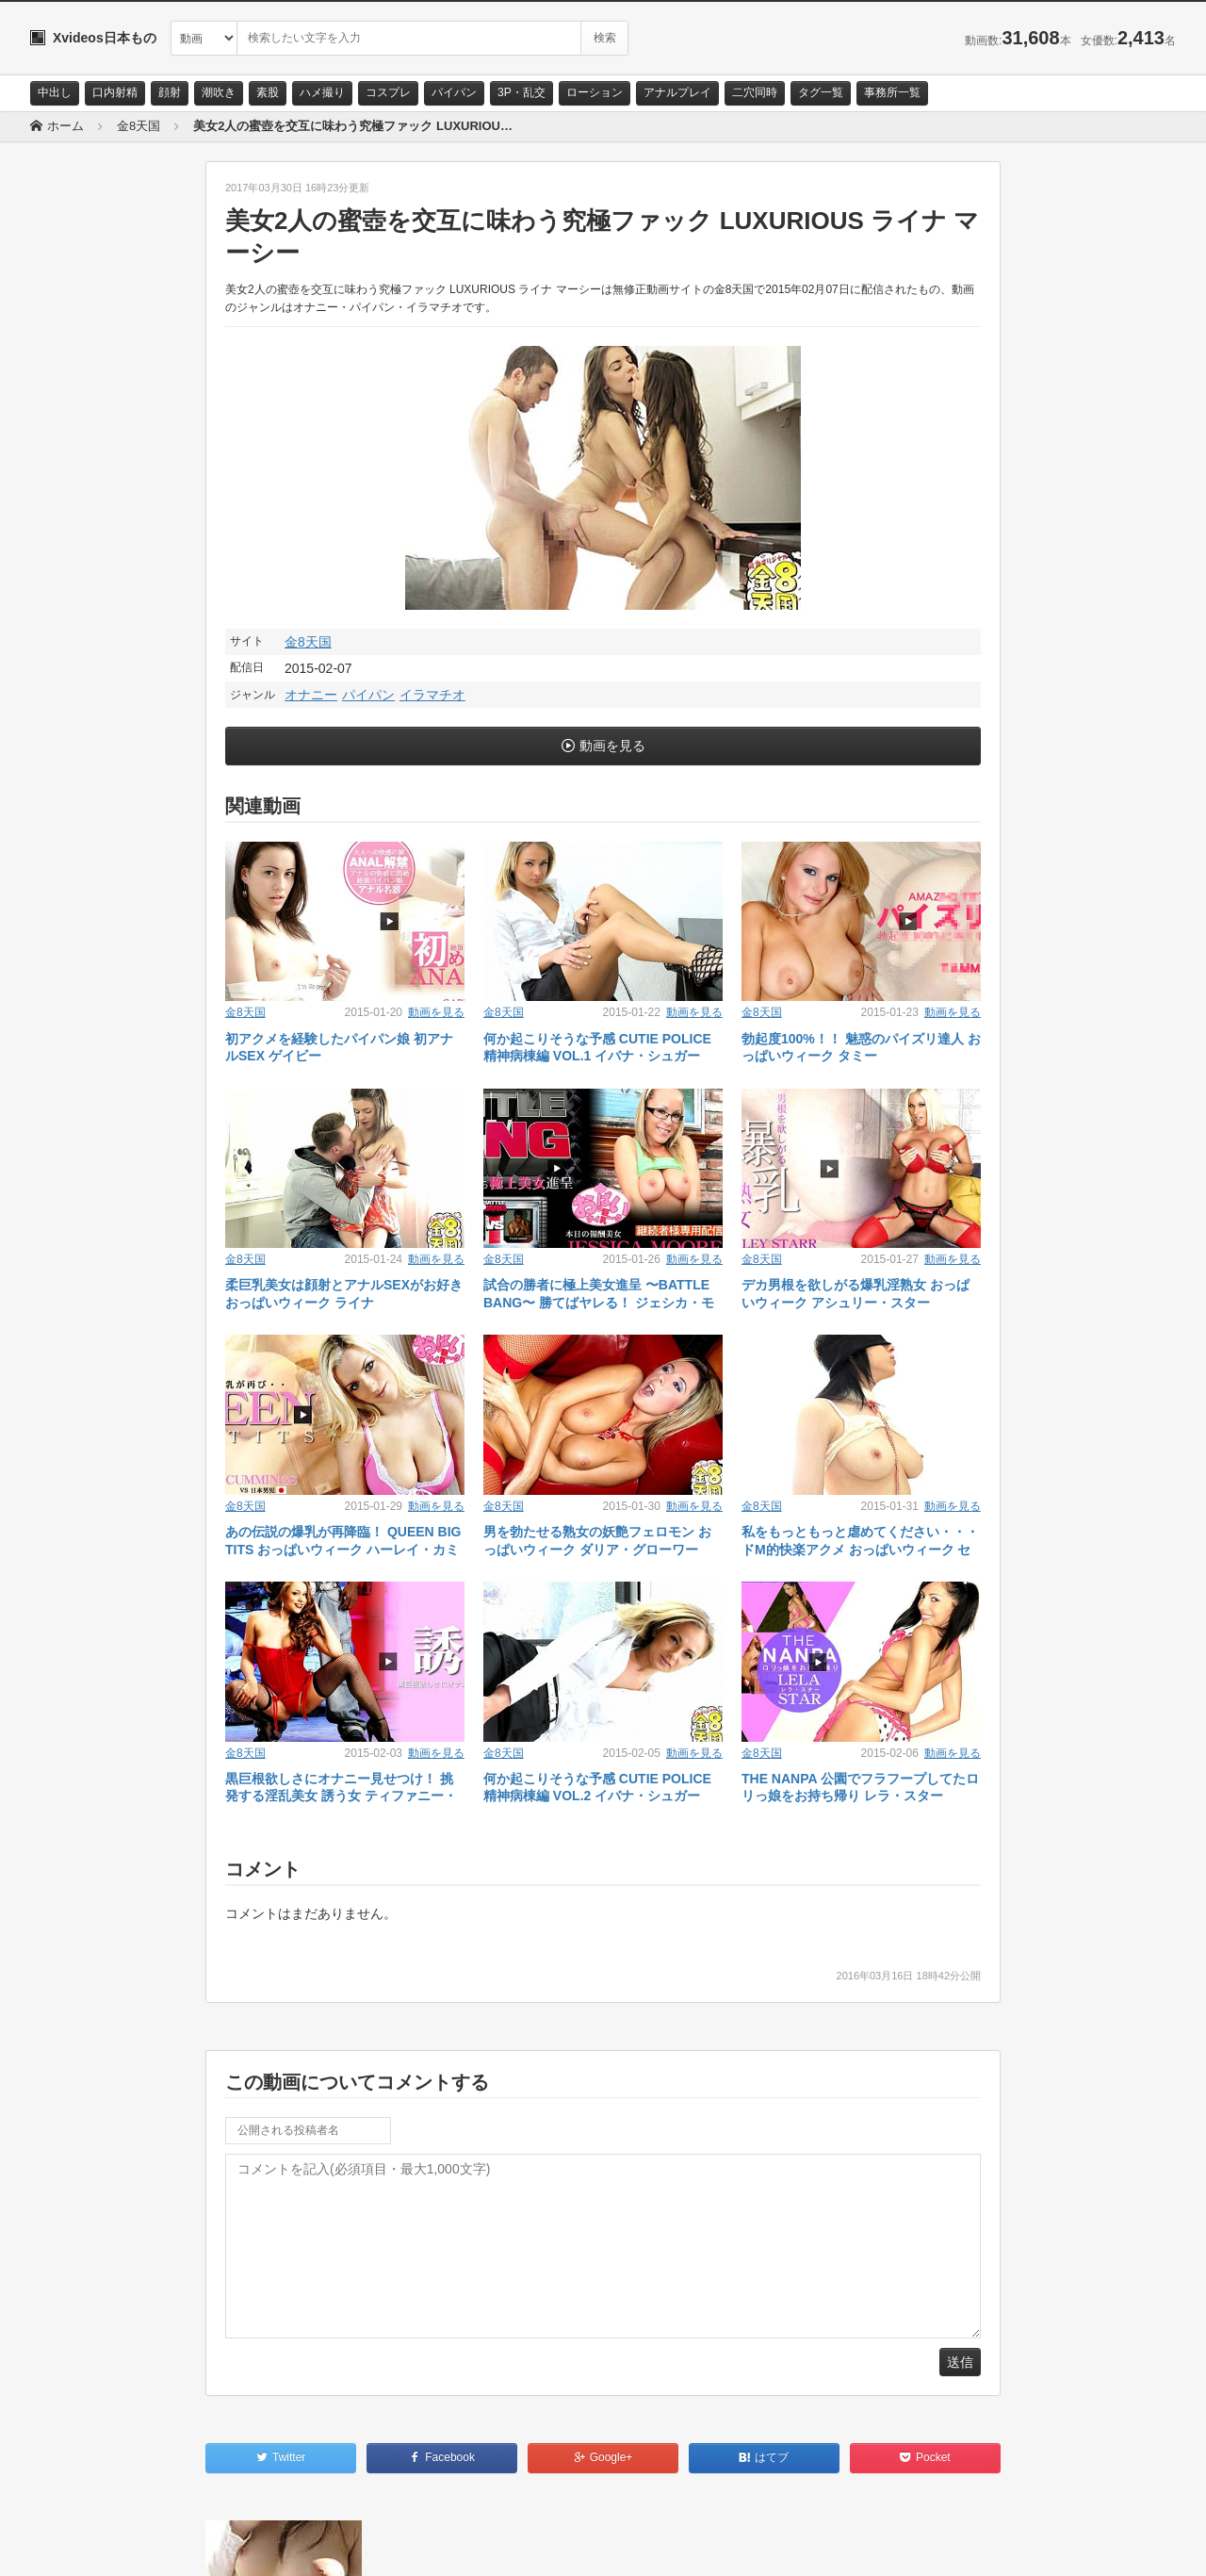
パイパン (454, 92)
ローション (594, 92)
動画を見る (612, 745)
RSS (242, 2545)
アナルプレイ (677, 92)
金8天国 (308, 641)
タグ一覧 (820, 92)
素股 (267, 92)
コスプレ (388, 92)
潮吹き (219, 92)
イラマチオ (432, 694)
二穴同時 (754, 92)
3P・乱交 (521, 92)
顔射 (169, 92)
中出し (55, 92)
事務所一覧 (892, 92)
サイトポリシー (171, 2545)
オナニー (311, 694)
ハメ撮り (322, 92)
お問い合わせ (79, 2545)
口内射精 (115, 92)
